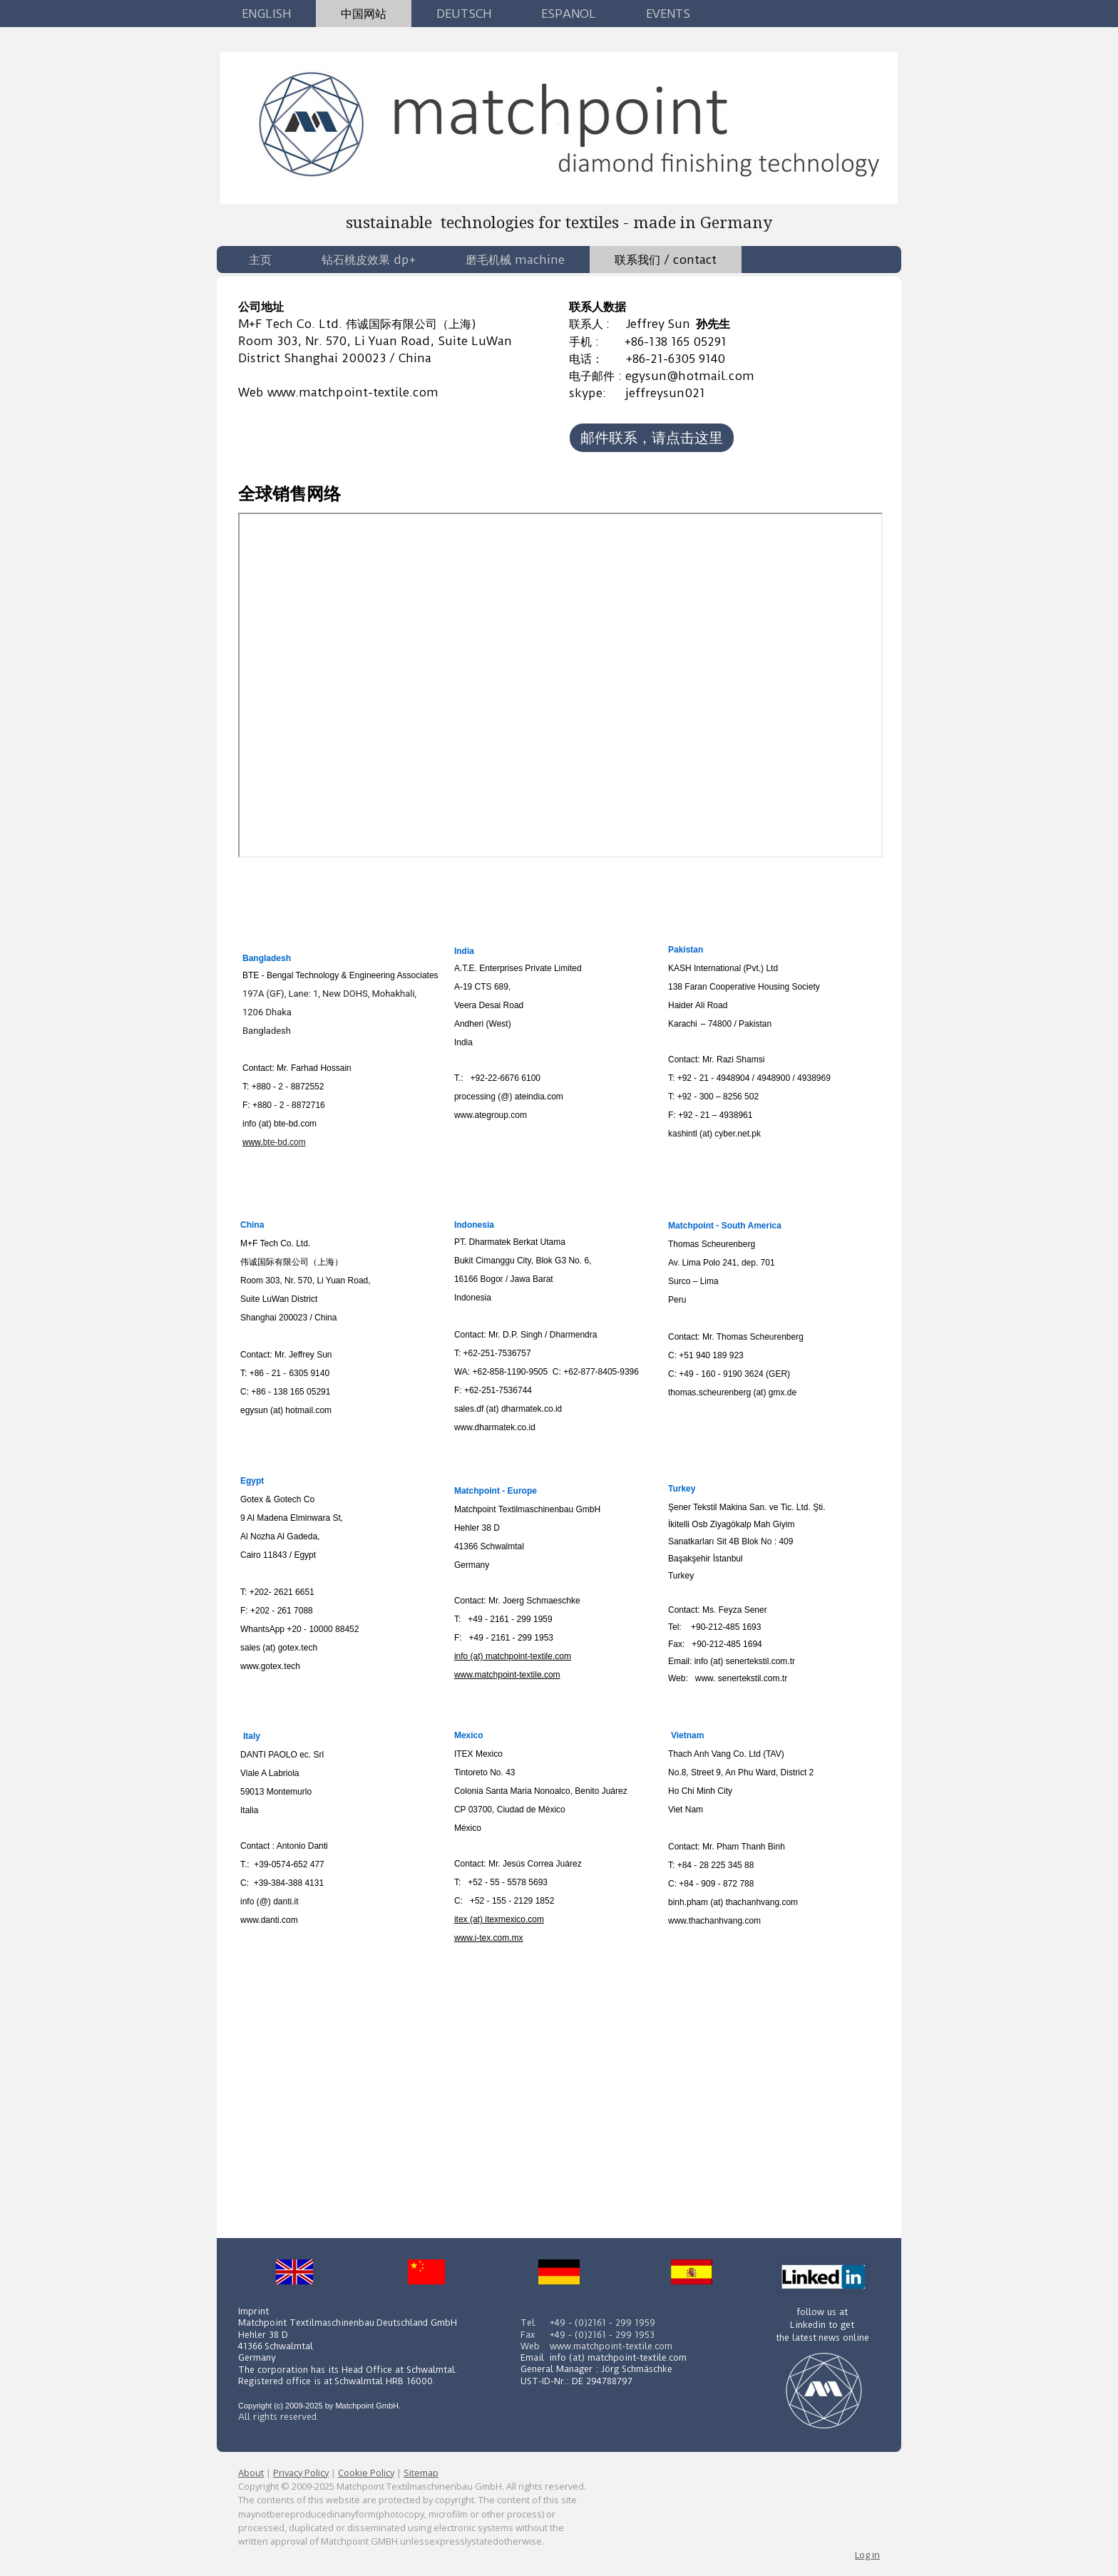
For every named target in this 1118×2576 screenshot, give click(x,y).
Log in (867, 2554)
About (251, 2472)
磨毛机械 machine (515, 259)
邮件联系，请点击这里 (651, 437)
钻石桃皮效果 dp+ (369, 259)
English (266, 13)
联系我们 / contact (666, 259)
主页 (260, 259)
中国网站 (363, 13)
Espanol (568, 13)
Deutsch (463, 13)
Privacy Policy (301, 2472)
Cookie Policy (366, 2472)
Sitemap (421, 2472)
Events (668, 13)
